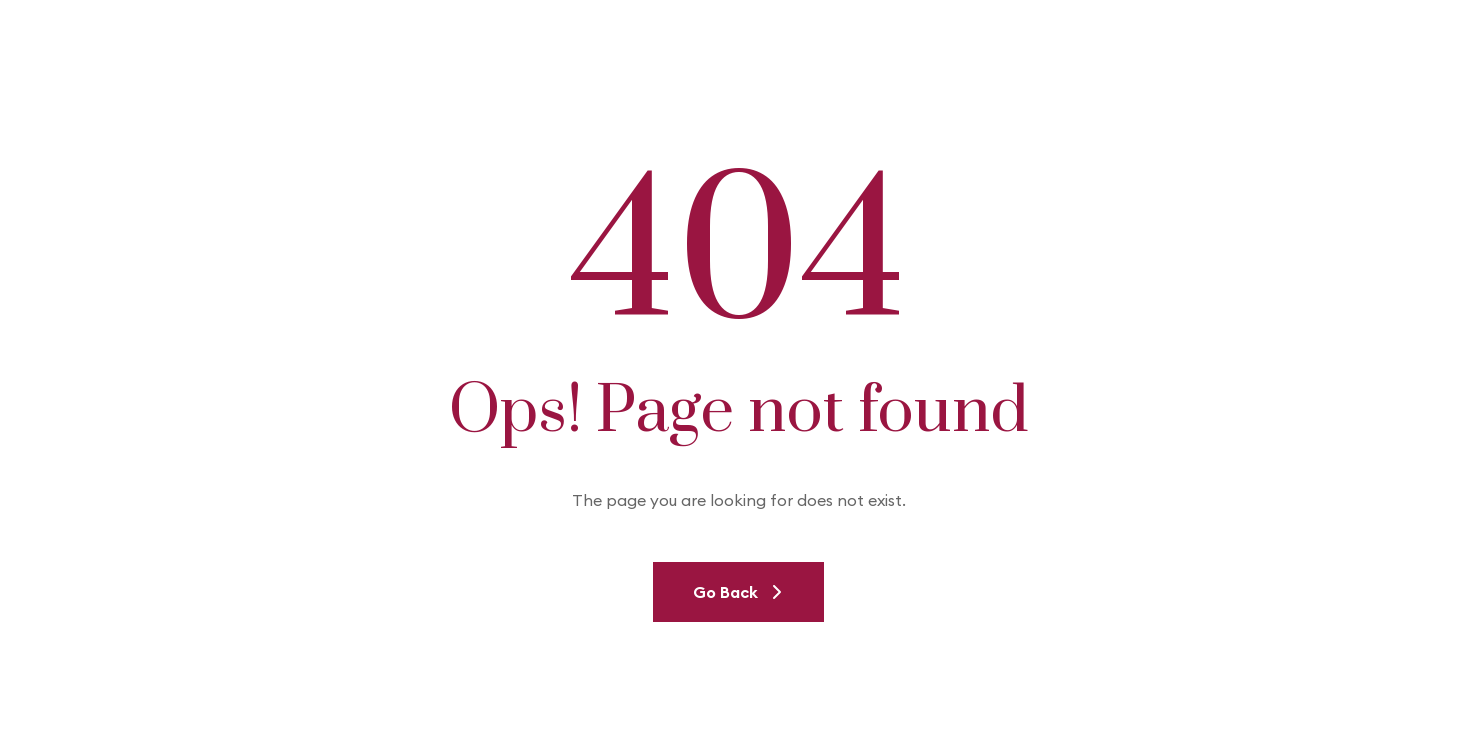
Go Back (738, 592)
